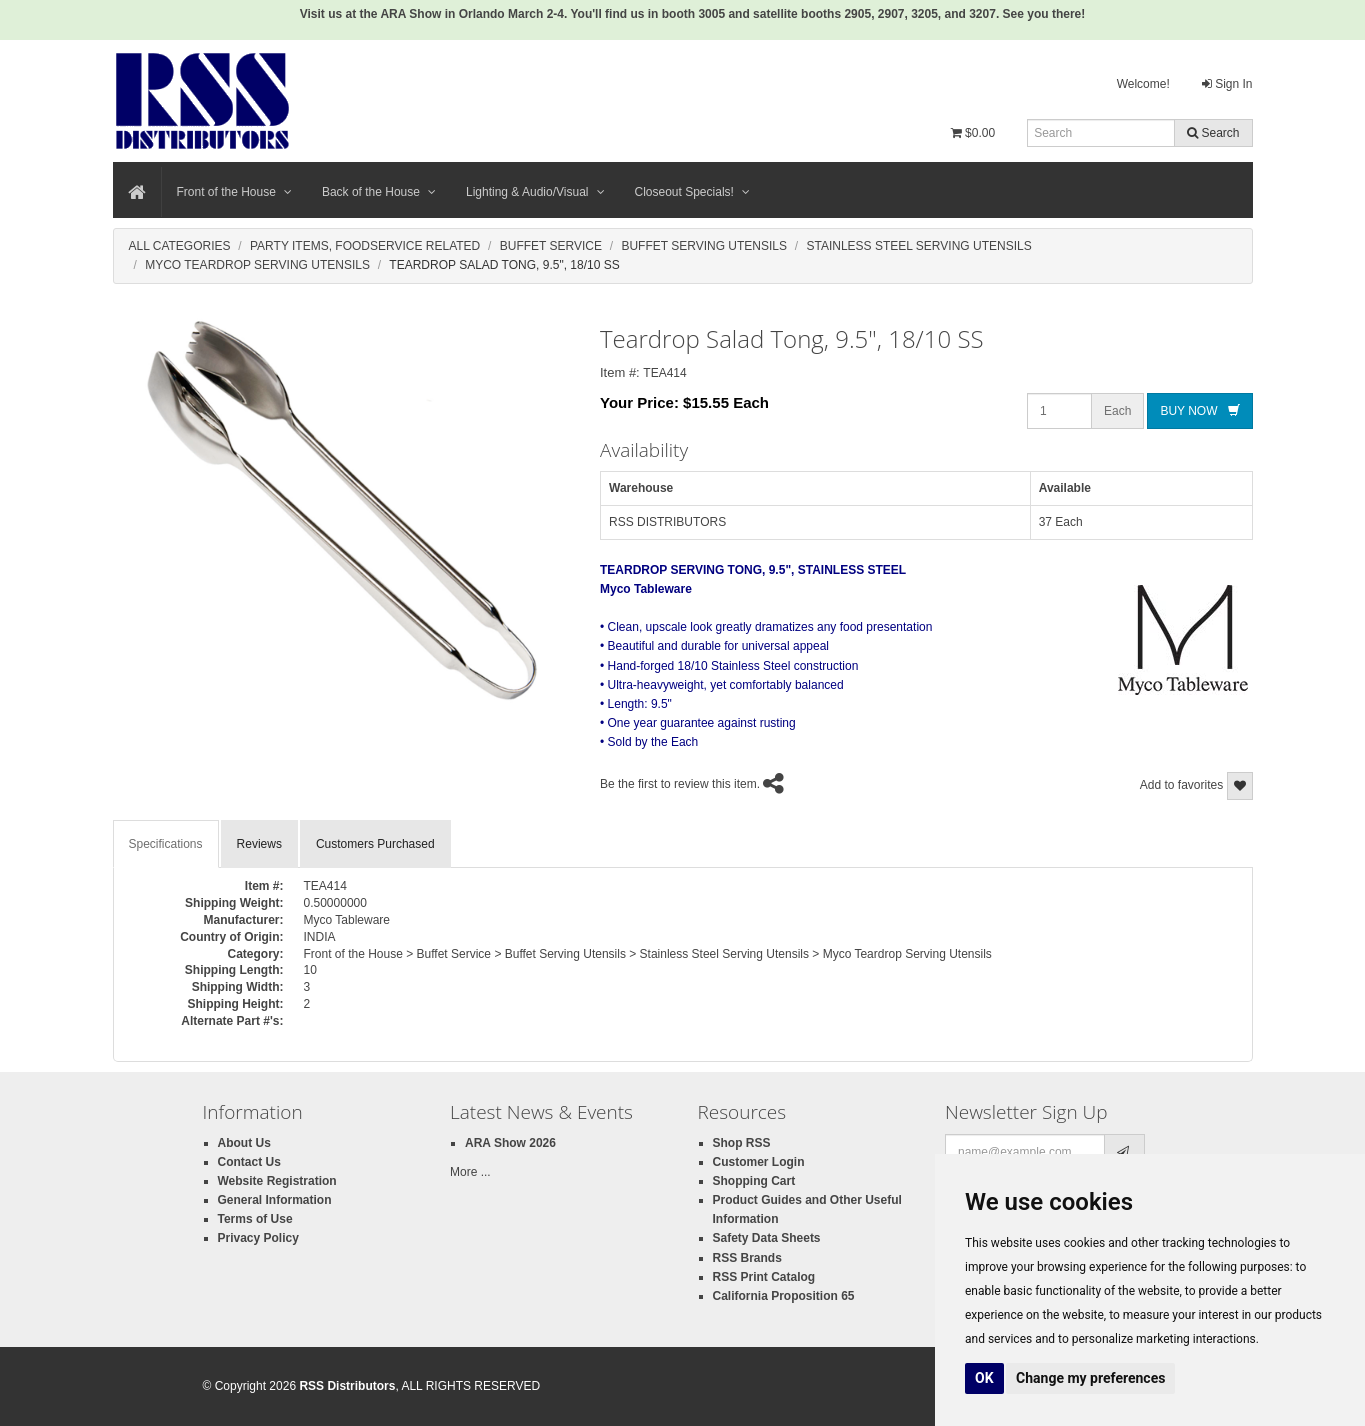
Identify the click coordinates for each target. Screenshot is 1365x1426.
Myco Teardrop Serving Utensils (257, 265)
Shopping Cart (754, 1181)
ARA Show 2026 (510, 1143)
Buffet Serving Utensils (704, 246)
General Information (275, 1200)
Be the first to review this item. (680, 784)
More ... (470, 1172)
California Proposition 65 (784, 1296)
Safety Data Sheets (767, 1238)
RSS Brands (747, 1258)
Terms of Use (255, 1219)
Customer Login (759, 1162)
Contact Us (249, 1162)
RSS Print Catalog (764, 1277)
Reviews (259, 844)
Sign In (1227, 84)
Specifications (166, 844)
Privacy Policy (258, 1238)
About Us (244, 1143)
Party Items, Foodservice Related (365, 246)
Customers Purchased (375, 844)
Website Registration (277, 1181)
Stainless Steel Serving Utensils (918, 246)
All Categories (180, 246)
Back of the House (379, 192)
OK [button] (984, 1378)
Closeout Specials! (692, 192)
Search (1213, 133)
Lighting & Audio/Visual (535, 192)
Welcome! (1143, 84)
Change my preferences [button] (1090, 1378)
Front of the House (234, 192)
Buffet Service (551, 246)
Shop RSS (742, 1143)
